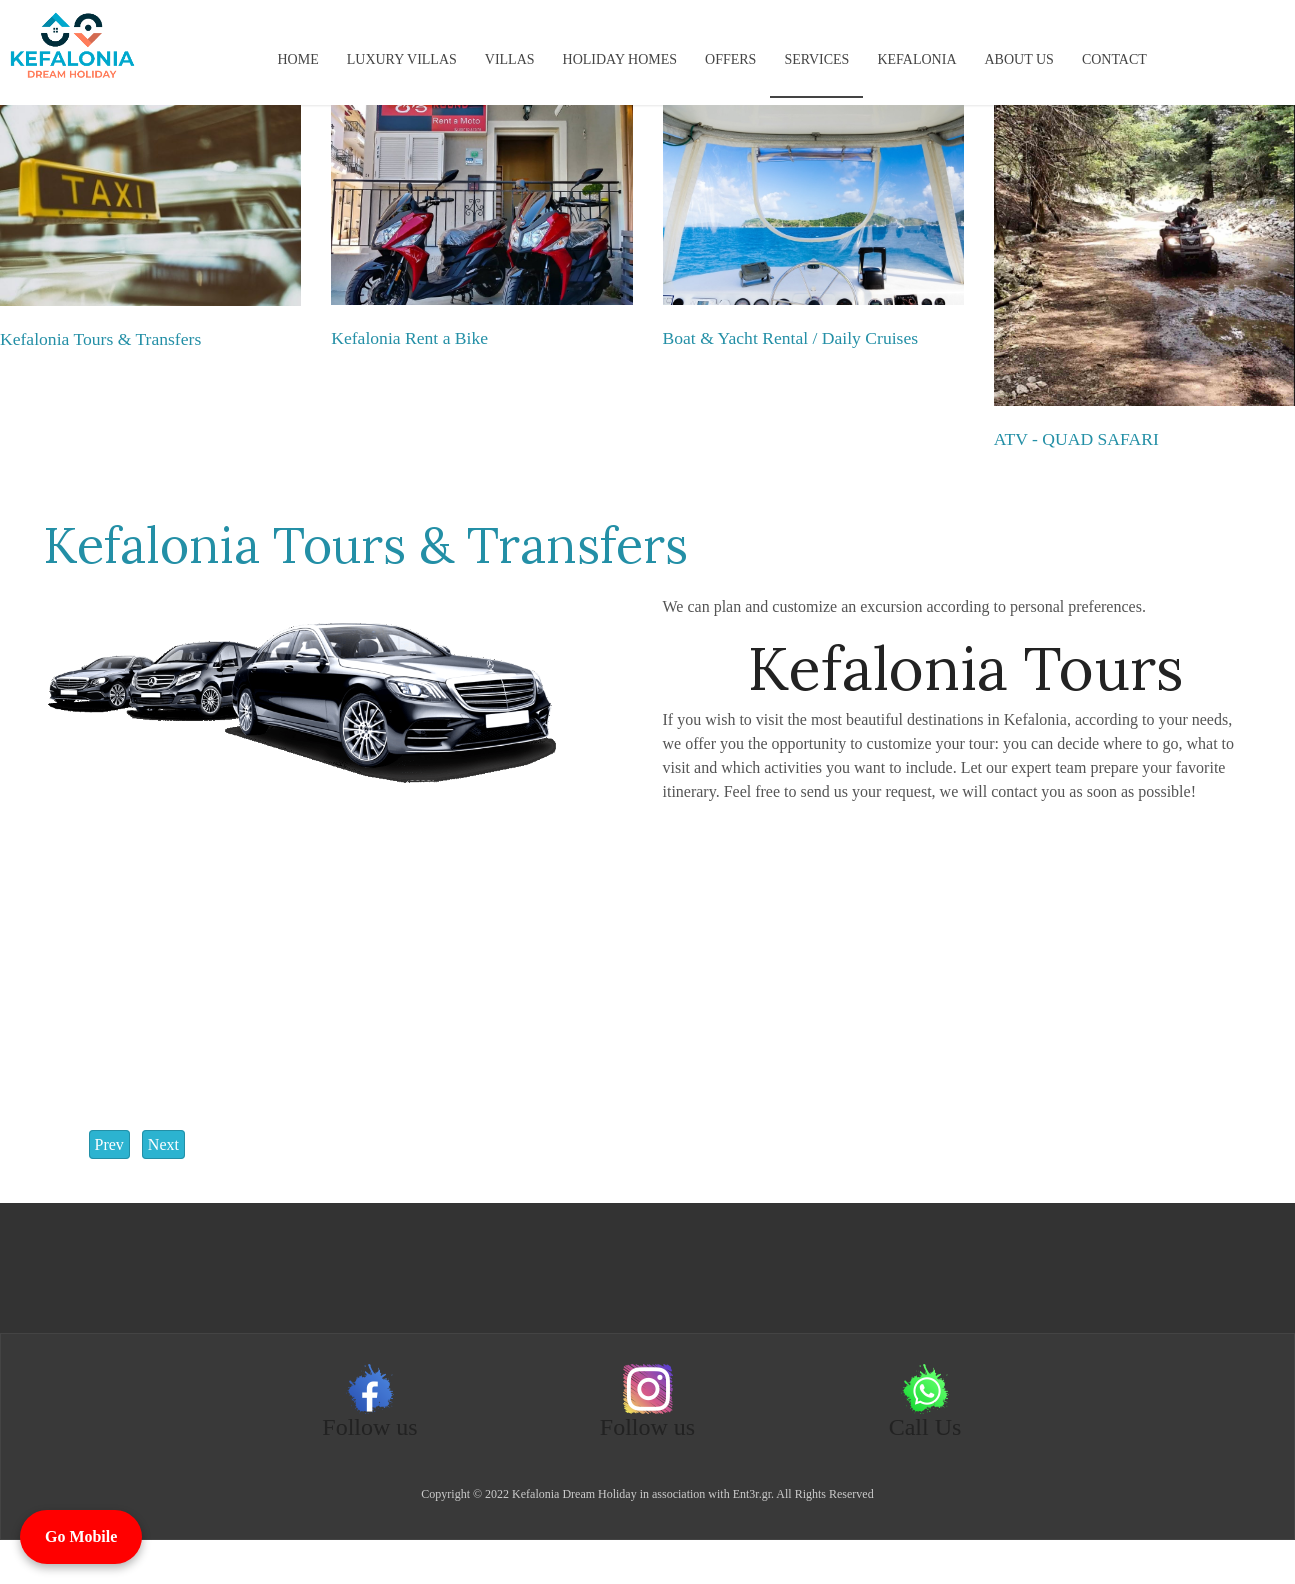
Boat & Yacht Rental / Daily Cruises (791, 338)
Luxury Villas (402, 59)
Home (298, 59)
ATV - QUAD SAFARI (1076, 439)
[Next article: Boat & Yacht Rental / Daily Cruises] (163, 1144)
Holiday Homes (620, 59)
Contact (1114, 59)
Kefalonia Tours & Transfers (100, 339)
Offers (730, 59)
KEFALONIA (916, 59)
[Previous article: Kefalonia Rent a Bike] (109, 1144)
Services (816, 59)
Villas (510, 59)
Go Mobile (81, 1536)
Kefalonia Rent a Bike (409, 338)
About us (1019, 59)
